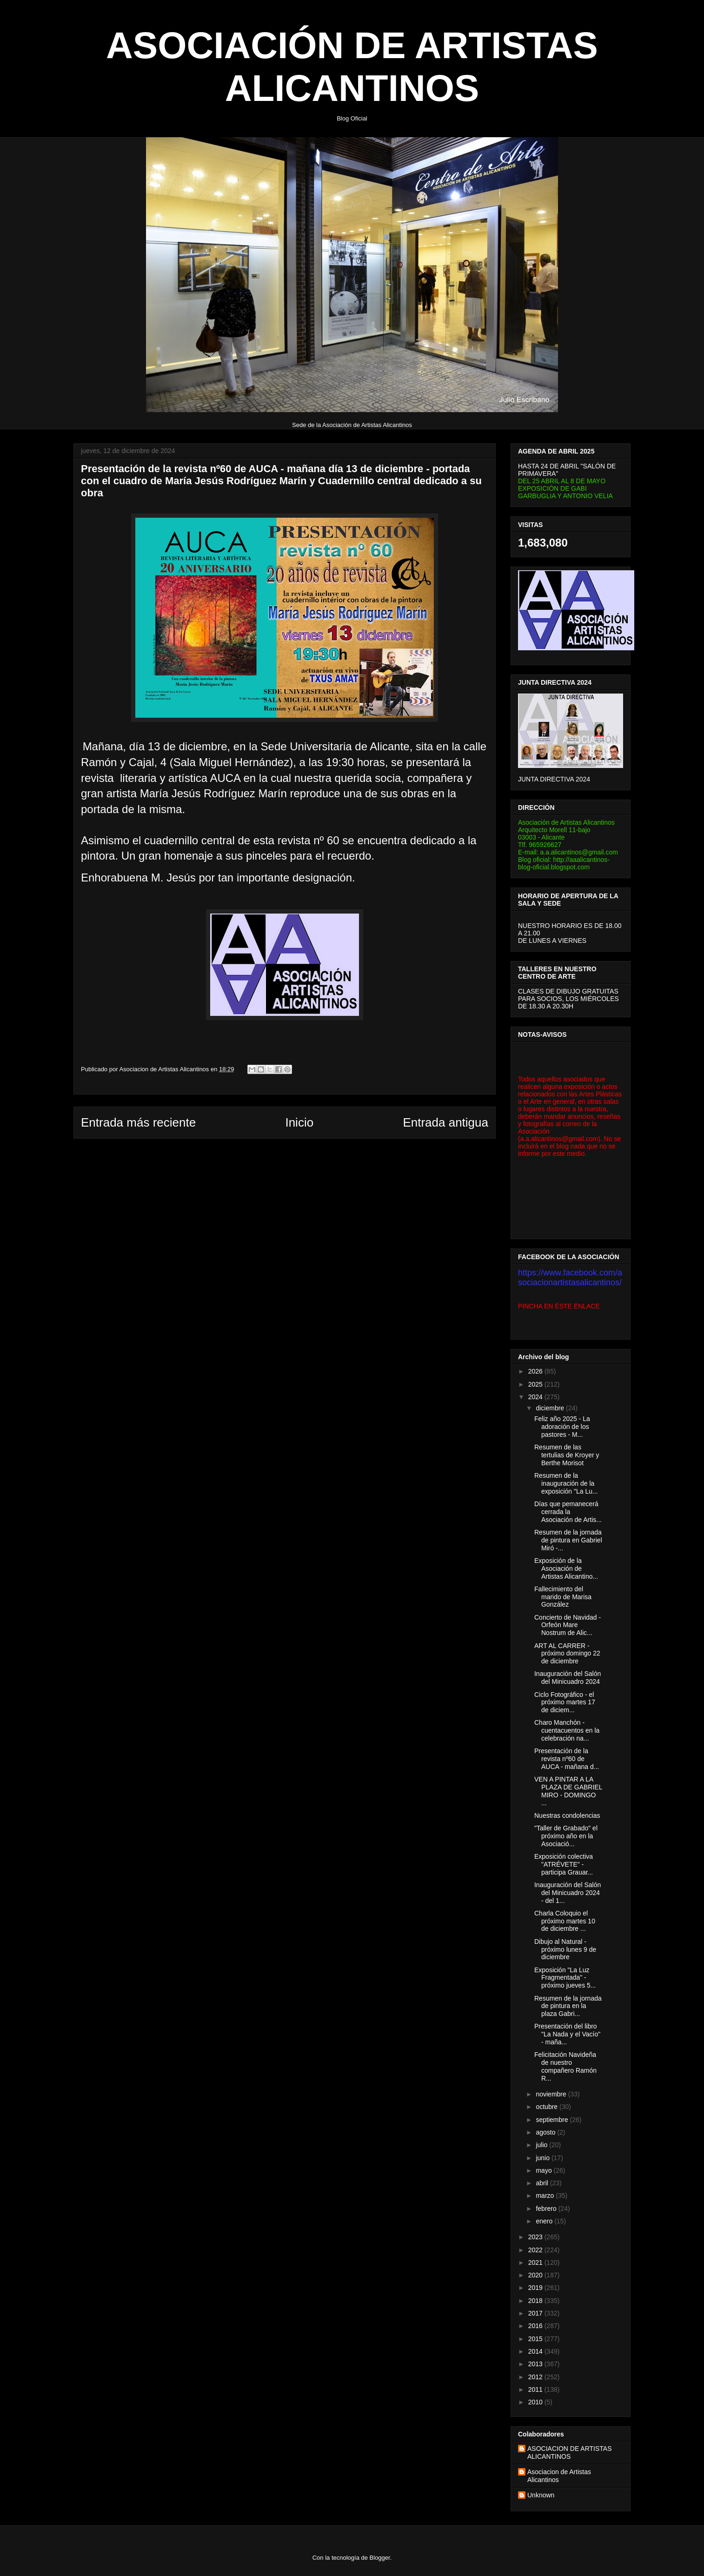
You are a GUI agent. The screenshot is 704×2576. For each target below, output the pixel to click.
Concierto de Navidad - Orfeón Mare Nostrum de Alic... (567, 1625)
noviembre (552, 2094)
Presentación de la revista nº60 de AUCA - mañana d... (566, 1758)
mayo (544, 2170)
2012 (536, 2377)
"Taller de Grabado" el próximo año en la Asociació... (566, 1836)
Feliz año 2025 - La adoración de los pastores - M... (562, 1426)
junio (543, 2158)
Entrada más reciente (138, 1122)
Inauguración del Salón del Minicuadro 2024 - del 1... (567, 1892)
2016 (536, 2325)
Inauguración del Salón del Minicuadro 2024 (567, 1677)
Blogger (380, 2557)
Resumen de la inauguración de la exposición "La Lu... (566, 1483)
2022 (536, 2250)
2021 (536, 2262)
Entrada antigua (445, 1122)
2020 (536, 2275)
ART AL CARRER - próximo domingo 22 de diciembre (567, 1653)
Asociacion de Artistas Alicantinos (559, 2475)
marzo (546, 2195)
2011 (536, 2389)
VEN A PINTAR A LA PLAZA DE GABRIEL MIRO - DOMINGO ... (568, 1790)
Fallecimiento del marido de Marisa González (562, 1596)
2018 (536, 2300)
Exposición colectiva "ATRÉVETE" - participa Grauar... (563, 1864)
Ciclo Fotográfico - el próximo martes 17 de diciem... (564, 1702)
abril (543, 2183)
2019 (536, 2287)
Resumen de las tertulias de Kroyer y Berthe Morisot (566, 1455)
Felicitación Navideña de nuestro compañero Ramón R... (565, 2066)
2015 (536, 2338)
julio (542, 2145)
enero (545, 2221)
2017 (536, 2313)
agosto (546, 2132)
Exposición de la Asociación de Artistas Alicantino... (566, 1568)
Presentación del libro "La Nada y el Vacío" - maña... (567, 2034)
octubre (547, 2106)
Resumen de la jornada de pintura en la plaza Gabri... (568, 2006)
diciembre (551, 1408)
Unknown (540, 2495)
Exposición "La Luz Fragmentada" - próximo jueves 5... (565, 1977)
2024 (536, 1397)
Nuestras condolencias (567, 1815)
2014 (536, 2351)
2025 (536, 1384)
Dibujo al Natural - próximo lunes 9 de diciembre (565, 1949)
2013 (536, 2364)
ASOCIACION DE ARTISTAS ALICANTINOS (569, 2452)
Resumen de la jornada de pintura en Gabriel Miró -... (568, 1540)
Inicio (299, 1122)
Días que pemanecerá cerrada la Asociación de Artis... (568, 1511)
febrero (547, 2208)
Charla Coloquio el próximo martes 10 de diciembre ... (564, 1921)
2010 (536, 2402)
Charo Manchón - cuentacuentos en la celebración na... (566, 1730)
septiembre (553, 2119)
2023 (536, 2237)
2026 (536, 1371)
